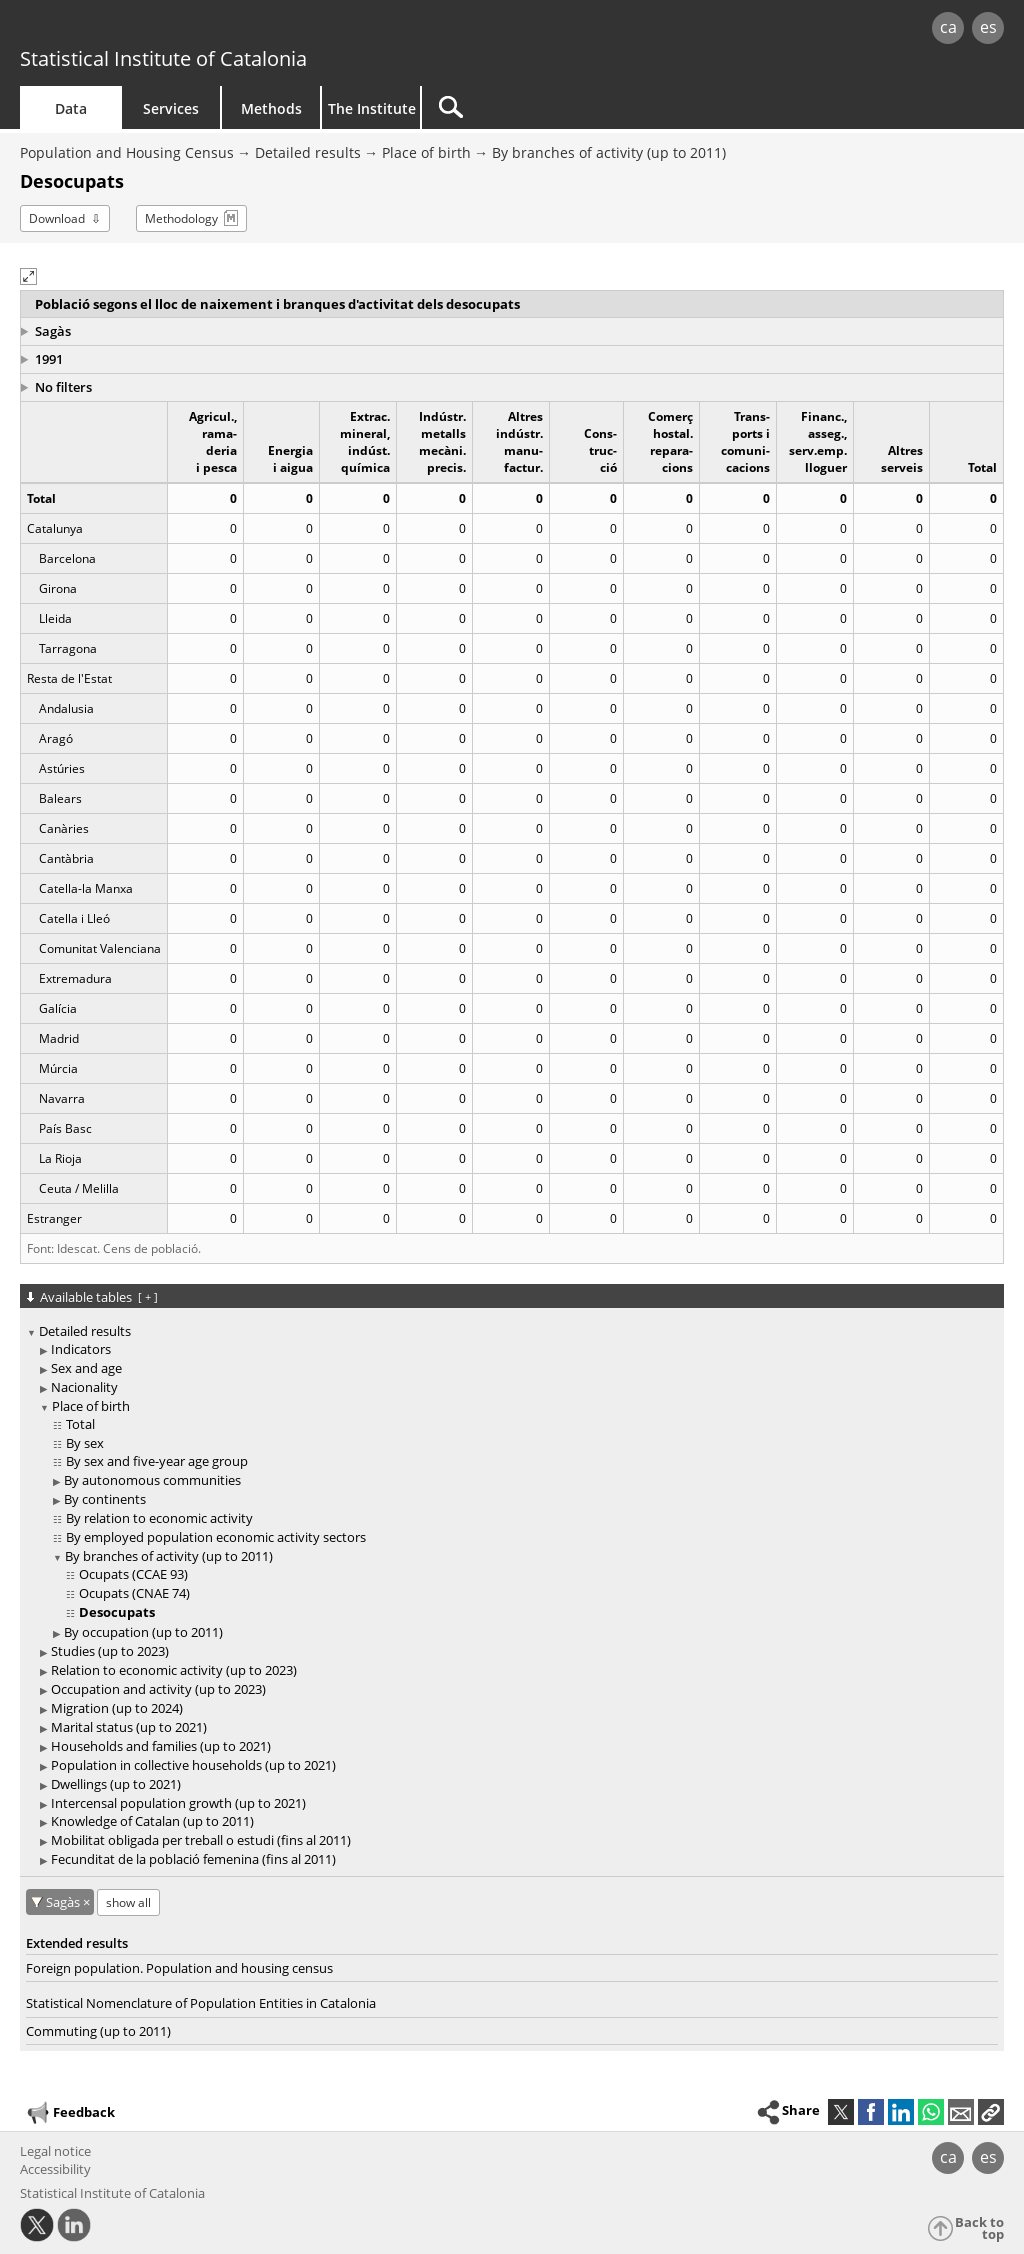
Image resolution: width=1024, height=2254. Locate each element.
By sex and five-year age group (157, 1461)
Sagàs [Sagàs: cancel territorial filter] (64, 1902)
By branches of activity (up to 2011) (609, 152)
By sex (85, 1443)
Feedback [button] (70, 2113)
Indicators (81, 1349)
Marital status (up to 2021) (129, 1727)
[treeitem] (508, 1596)
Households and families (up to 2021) (161, 1746)
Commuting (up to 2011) (98, 2031)
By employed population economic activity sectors (216, 1537)
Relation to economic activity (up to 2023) (174, 1670)
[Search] (592, 107)
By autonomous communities (152, 1480)
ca (948, 27)
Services (171, 108)
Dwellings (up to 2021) (116, 1784)
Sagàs (53, 331)
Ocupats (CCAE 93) (133, 1574)
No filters (63, 387)
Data (71, 108)
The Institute (372, 108)
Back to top (979, 2228)
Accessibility (55, 2169)
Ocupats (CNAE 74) (134, 1593)
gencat (217, 29)
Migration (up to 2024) (117, 1708)
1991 (49, 359)
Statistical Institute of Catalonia (163, 58)
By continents (105, 1499)
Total (80, 1424)
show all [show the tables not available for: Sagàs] (128, 1902)
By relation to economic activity (159, 1518)
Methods (271, 108)
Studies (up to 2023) (110, 1651)
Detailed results (308, 152)
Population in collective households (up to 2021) (193, 1765)
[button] (28, 276)
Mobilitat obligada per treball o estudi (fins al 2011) (201, 1840)
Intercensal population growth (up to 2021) (178, 1803)
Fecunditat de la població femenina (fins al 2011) (193, 1859)
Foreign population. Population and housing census (179, 1968)
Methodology (181, 218)
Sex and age (86, 1368)
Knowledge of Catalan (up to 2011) (152, 1821)
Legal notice (55, 2151)
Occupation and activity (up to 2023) (158, 1689)
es (988, 27)
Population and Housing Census (127, 152)
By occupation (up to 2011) (143, 1632)
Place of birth (426, 152)
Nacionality (84, 1387)
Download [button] (57, 218)
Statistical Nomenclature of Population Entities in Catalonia (201, 2003)
